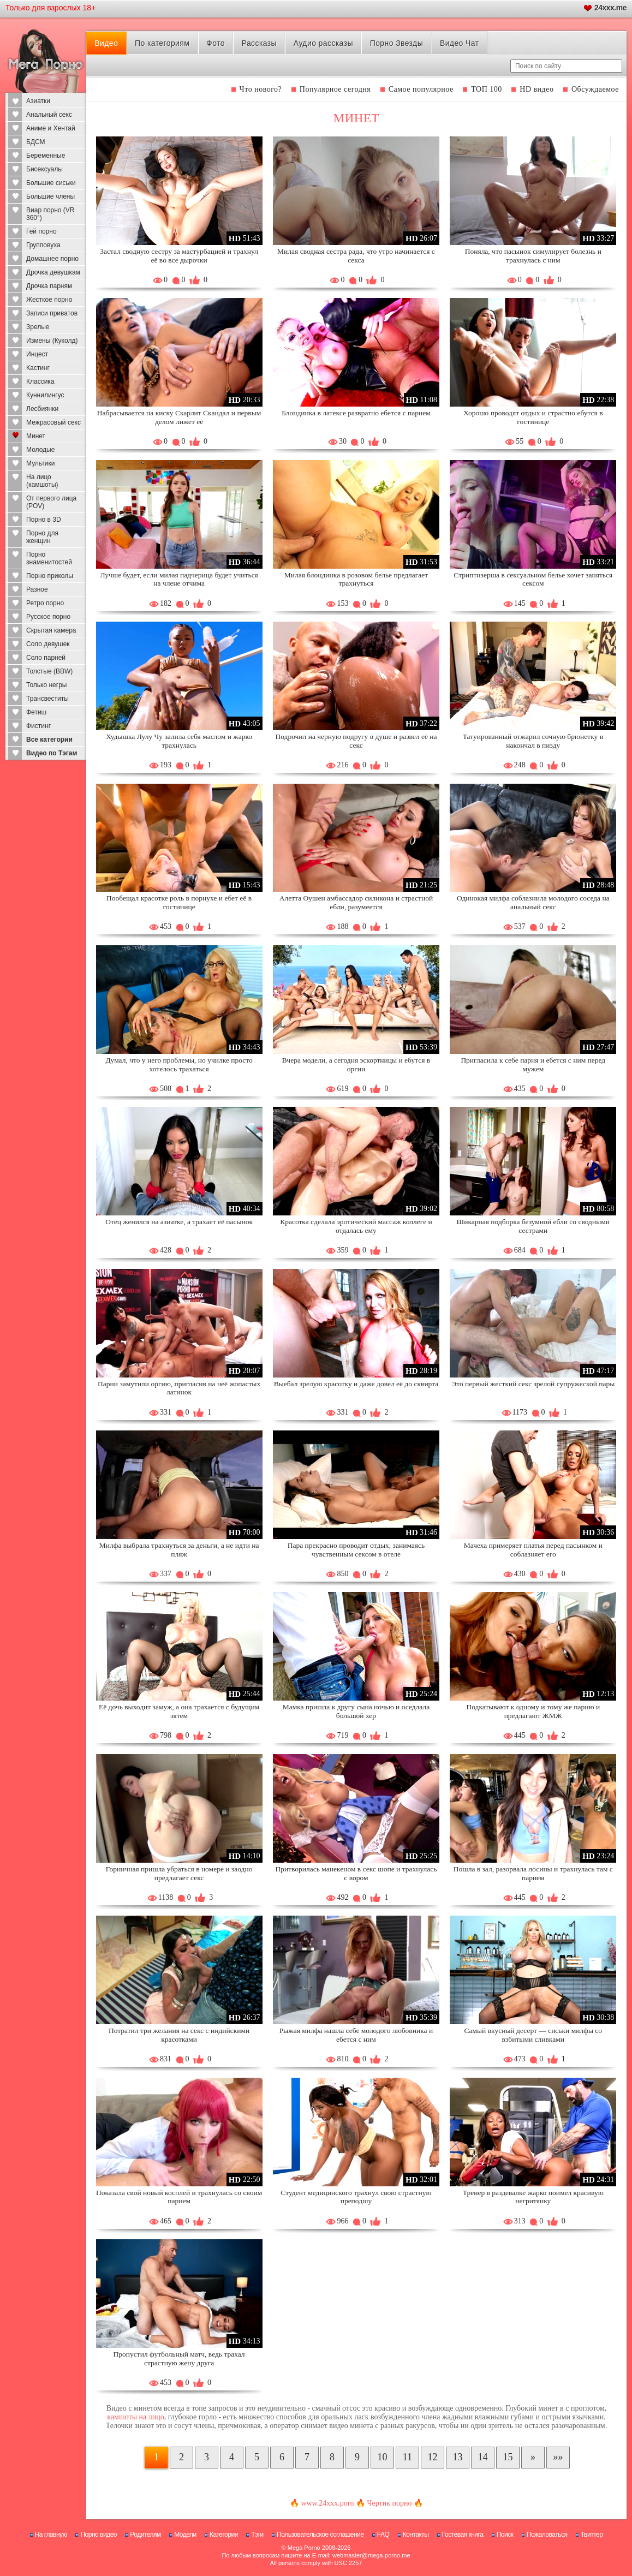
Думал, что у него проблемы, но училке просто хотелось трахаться (178, 1064)
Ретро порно (45, 603)
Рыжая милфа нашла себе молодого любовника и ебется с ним (356, 2034)
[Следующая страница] (533, 2457)
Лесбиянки (42, 409)
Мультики (40, 463)
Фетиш (36, 712)
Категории (224, 2534)
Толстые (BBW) (49, 671)
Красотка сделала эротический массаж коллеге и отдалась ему (356, 1226)
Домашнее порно (52, 259)
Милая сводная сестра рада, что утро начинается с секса (356, 255)
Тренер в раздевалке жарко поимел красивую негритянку (533, 2197)
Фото (215, 43)
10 (382, 2457)
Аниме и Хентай (50, 128)
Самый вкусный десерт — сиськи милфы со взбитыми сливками (533, 2034)
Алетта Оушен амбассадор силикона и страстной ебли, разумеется (356, 902)
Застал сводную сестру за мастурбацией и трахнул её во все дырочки (179, 255)
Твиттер (592, 2534)
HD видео (536, 89)
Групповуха (43, 245)
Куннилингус (45, 395)
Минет (35, 436)
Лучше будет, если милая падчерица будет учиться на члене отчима (179, 579)
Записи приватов (51, 313)
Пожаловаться (547, 2534)
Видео (106, 43)
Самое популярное (421, 89)
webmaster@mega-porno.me (371, 2555)
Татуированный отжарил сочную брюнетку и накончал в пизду (533, 740)
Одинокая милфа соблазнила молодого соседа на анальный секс (533, 902)
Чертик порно (389, 2503)
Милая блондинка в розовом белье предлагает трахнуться (356, 579)
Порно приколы (49, 576)
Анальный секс (49, 114)
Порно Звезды (396, 43)
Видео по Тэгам (51, 753)
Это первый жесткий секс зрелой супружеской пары (533, 1384)
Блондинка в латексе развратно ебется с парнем (356, 413)
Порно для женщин (42, 537)
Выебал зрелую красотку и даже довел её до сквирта (356, 1384)
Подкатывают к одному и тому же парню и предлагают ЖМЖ (533, 1711)
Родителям (145, 2534)
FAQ (383, 2534)
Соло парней (45, 657)
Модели (185, 2534)
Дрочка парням (49, 286)
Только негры (46, 685)
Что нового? (261, 89)
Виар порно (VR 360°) (50, 214)
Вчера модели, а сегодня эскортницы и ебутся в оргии (356, 1064)
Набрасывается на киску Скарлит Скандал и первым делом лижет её (179, 417)
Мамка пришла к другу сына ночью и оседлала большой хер (356, 1711)
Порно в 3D (43, 519)
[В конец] (558, 2457)
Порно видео (98, 2534)
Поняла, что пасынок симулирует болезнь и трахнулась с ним (533, 255)
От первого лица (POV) (51, 502)
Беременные (45, 155)
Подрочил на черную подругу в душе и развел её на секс (356, 740)
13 (457, 2457)
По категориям (162, 43)
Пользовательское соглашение (320, 2534)
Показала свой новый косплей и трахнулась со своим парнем (179, 2197)
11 (407, 2457)
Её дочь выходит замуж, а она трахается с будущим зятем (179, 1711)
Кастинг (38, 368)
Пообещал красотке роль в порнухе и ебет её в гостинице (179, 902)
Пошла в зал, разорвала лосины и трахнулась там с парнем (533, 1873)
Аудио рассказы (323, 43)
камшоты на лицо (135, 2417)
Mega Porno (304, 2547)
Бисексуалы (44, 169)
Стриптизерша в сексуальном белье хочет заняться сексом (533, 579)
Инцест (37, 354)
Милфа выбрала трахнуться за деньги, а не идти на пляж (179, 1549)
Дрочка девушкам (53, 272)
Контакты (416, 2534)
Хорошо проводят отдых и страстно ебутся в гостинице (533, 417)
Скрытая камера (51, 630)
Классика (40, 381)
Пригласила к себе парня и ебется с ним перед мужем (533, 1064)
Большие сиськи (51, 183)
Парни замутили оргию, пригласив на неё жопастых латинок (179, 1388)
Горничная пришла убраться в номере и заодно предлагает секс (179, 1873)
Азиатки (38, 101)
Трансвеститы (47, 698)
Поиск (505, 2534)
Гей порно (41, 231)
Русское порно (48, 617)
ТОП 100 (486, 89)
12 (432, 2457)
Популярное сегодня (335, 89)
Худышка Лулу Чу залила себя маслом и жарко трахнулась (179, 740)
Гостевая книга (463, 2534)
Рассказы (259, 43)
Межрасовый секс (53, 422)
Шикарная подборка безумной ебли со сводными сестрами (533, 1226)
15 (507, 2457)
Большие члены (50, 196)
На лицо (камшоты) (42, 480)
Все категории (49, 739)
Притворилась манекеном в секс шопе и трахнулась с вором (356, 1873)
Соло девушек (48, 644)
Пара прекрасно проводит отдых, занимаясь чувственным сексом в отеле (356, 1549)
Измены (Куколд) (51, 340)
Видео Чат (459, 43)
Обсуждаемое (595, 89)
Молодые (40, 450)
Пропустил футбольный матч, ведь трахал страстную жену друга (179, 2358)
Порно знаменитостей (49, 558)
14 (482, 2457)
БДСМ (35, 142)
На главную (51, 2534)
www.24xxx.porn (327, 2503)
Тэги (257, 2534)
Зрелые (38, 327)
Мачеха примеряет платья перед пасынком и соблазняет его (533, 1549)
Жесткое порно (49, 299)
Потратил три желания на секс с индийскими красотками (179, 2034)
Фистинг (38, 726)
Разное (37, 589)
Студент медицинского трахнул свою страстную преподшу (356, 2197)
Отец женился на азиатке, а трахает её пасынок (179, 1222)
